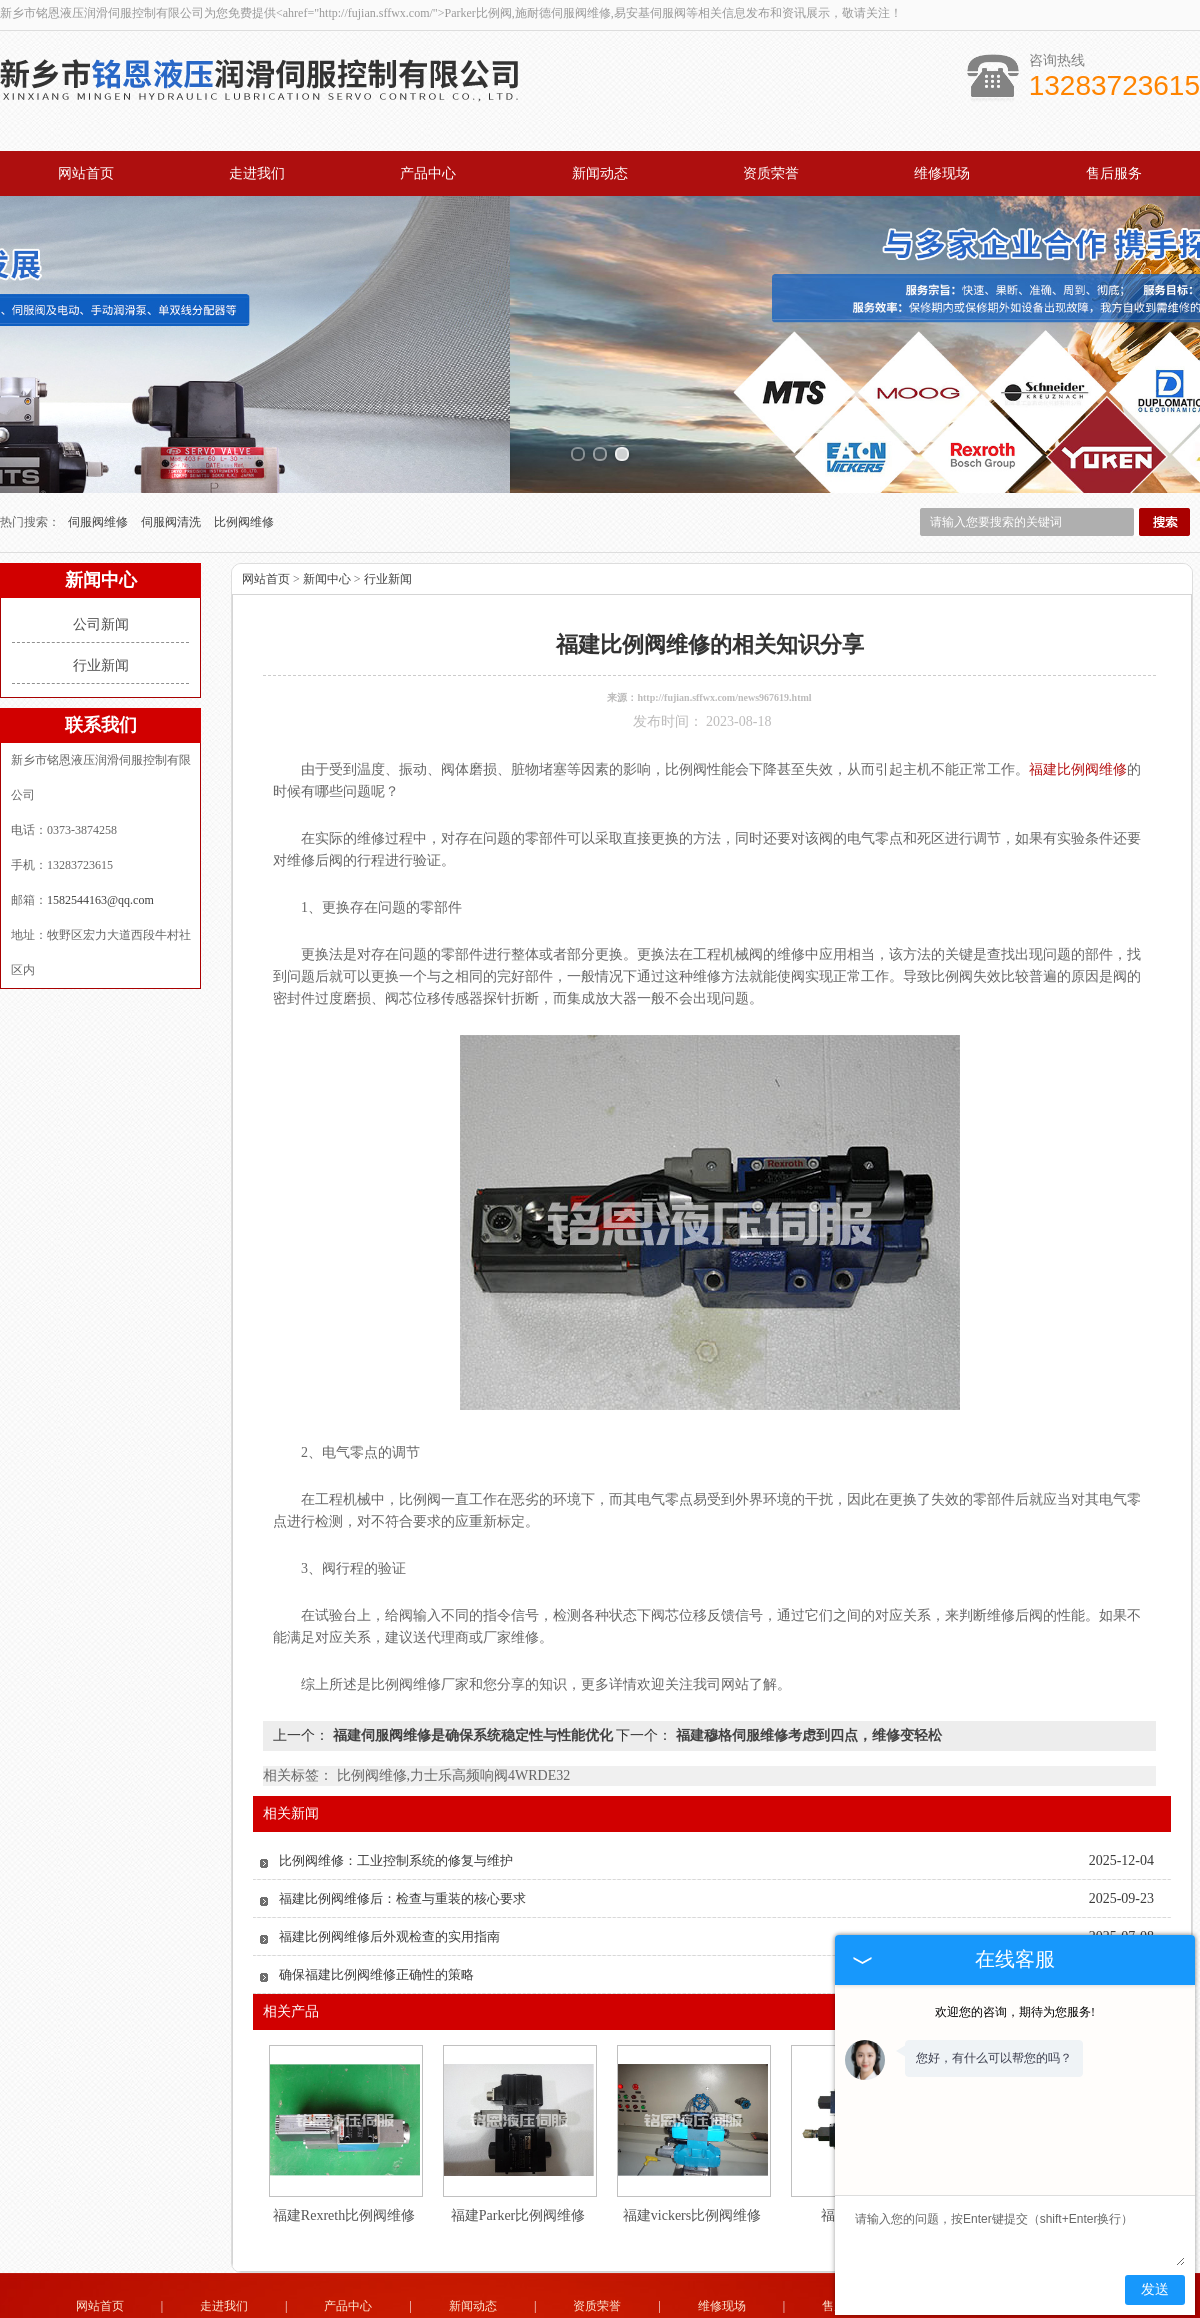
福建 (653, 2311)
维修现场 (942, 173)
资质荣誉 (771, 173)
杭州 (626, 2311)
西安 (734, 2311)
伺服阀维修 (99, 468)
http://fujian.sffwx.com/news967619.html (724, 643)
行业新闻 (101, 611)
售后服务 (1114, 173)
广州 (680, 2311)
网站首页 (86, 173)
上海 (545, 2311)
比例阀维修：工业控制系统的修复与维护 (396, 1806)
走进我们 (257, 173)
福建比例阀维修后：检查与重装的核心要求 (402, 1844)
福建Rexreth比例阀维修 (344, 2161)
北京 (707, 2311)
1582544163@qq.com (100, 846)
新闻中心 (327, 525)
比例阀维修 (244, 468)
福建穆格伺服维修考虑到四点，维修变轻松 (807, 1681)
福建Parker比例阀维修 (518, 2161)
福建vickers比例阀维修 (692, 2161)
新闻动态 (600, 173)
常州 (599, 2311)
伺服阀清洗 (172, 468)
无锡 (572, 2311)
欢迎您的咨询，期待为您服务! (1015, 2012)
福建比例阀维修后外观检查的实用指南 (389, 1882)
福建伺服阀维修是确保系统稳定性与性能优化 (472, 1681)
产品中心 (428, 173)
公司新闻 (101, 570)
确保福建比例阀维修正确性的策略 (376, 1920)
